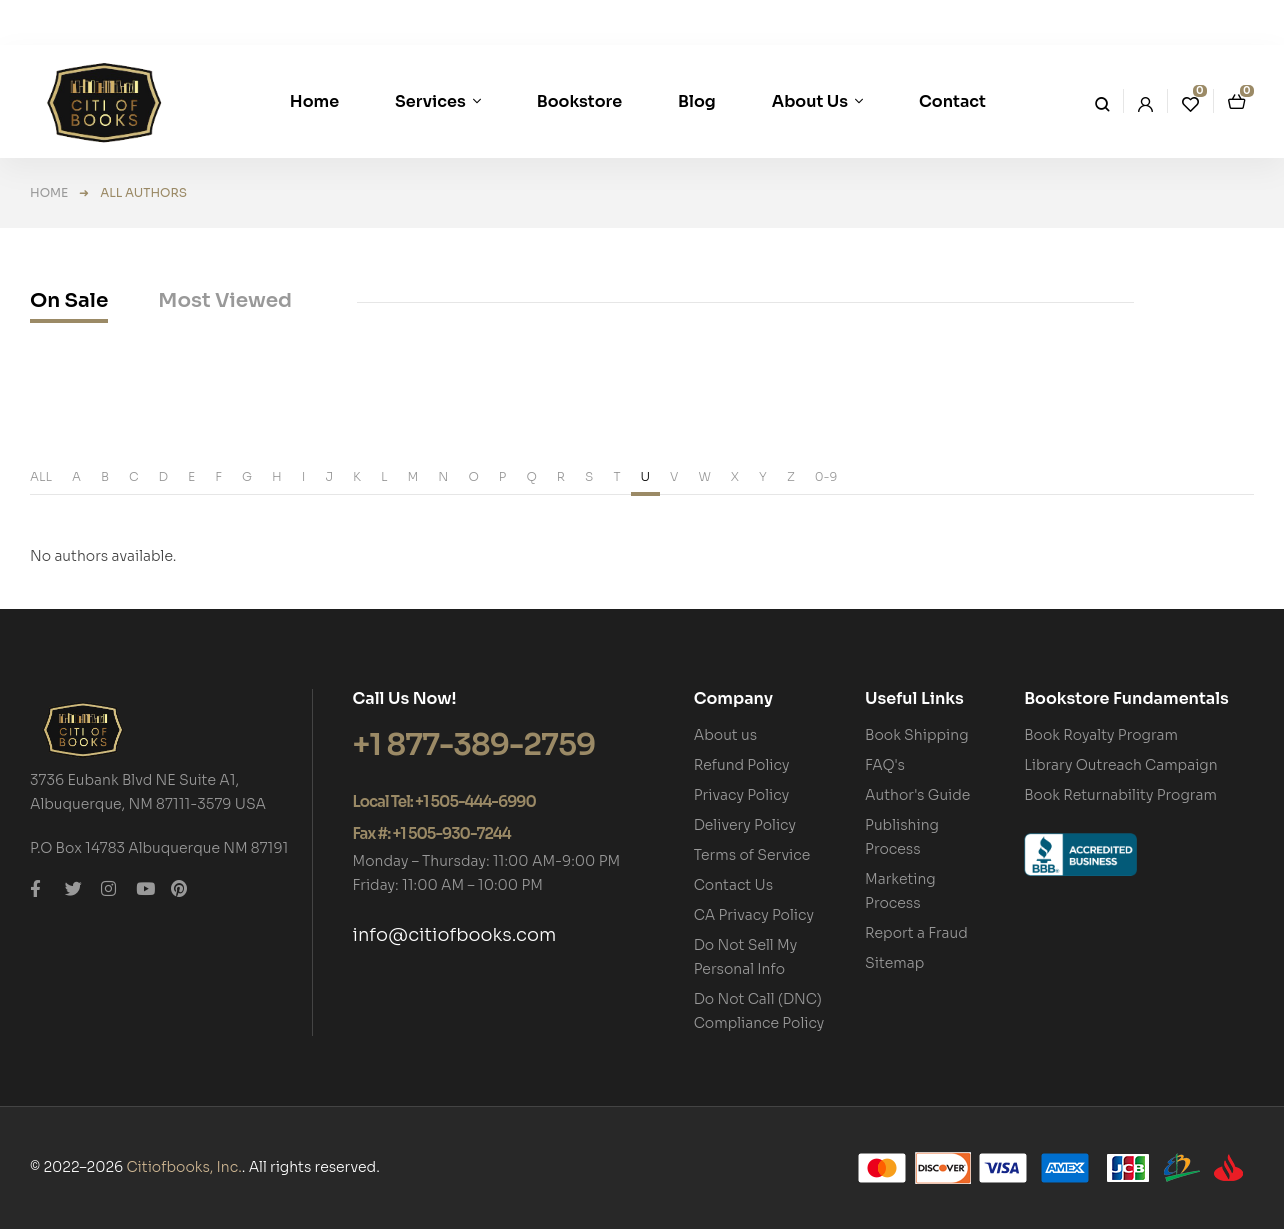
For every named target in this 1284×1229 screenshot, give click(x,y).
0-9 (826, 476)
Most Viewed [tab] (225, 300)
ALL (41, 476)
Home (49, 192)
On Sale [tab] (69, 300)
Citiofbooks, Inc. (183, 1167)
